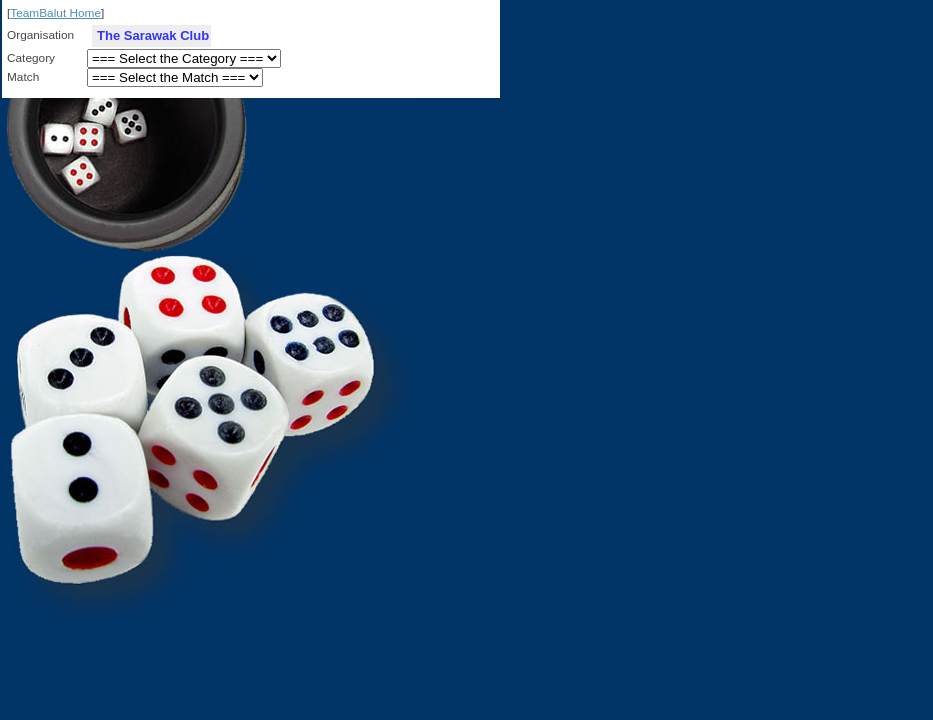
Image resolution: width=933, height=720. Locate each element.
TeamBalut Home (55, 13)
